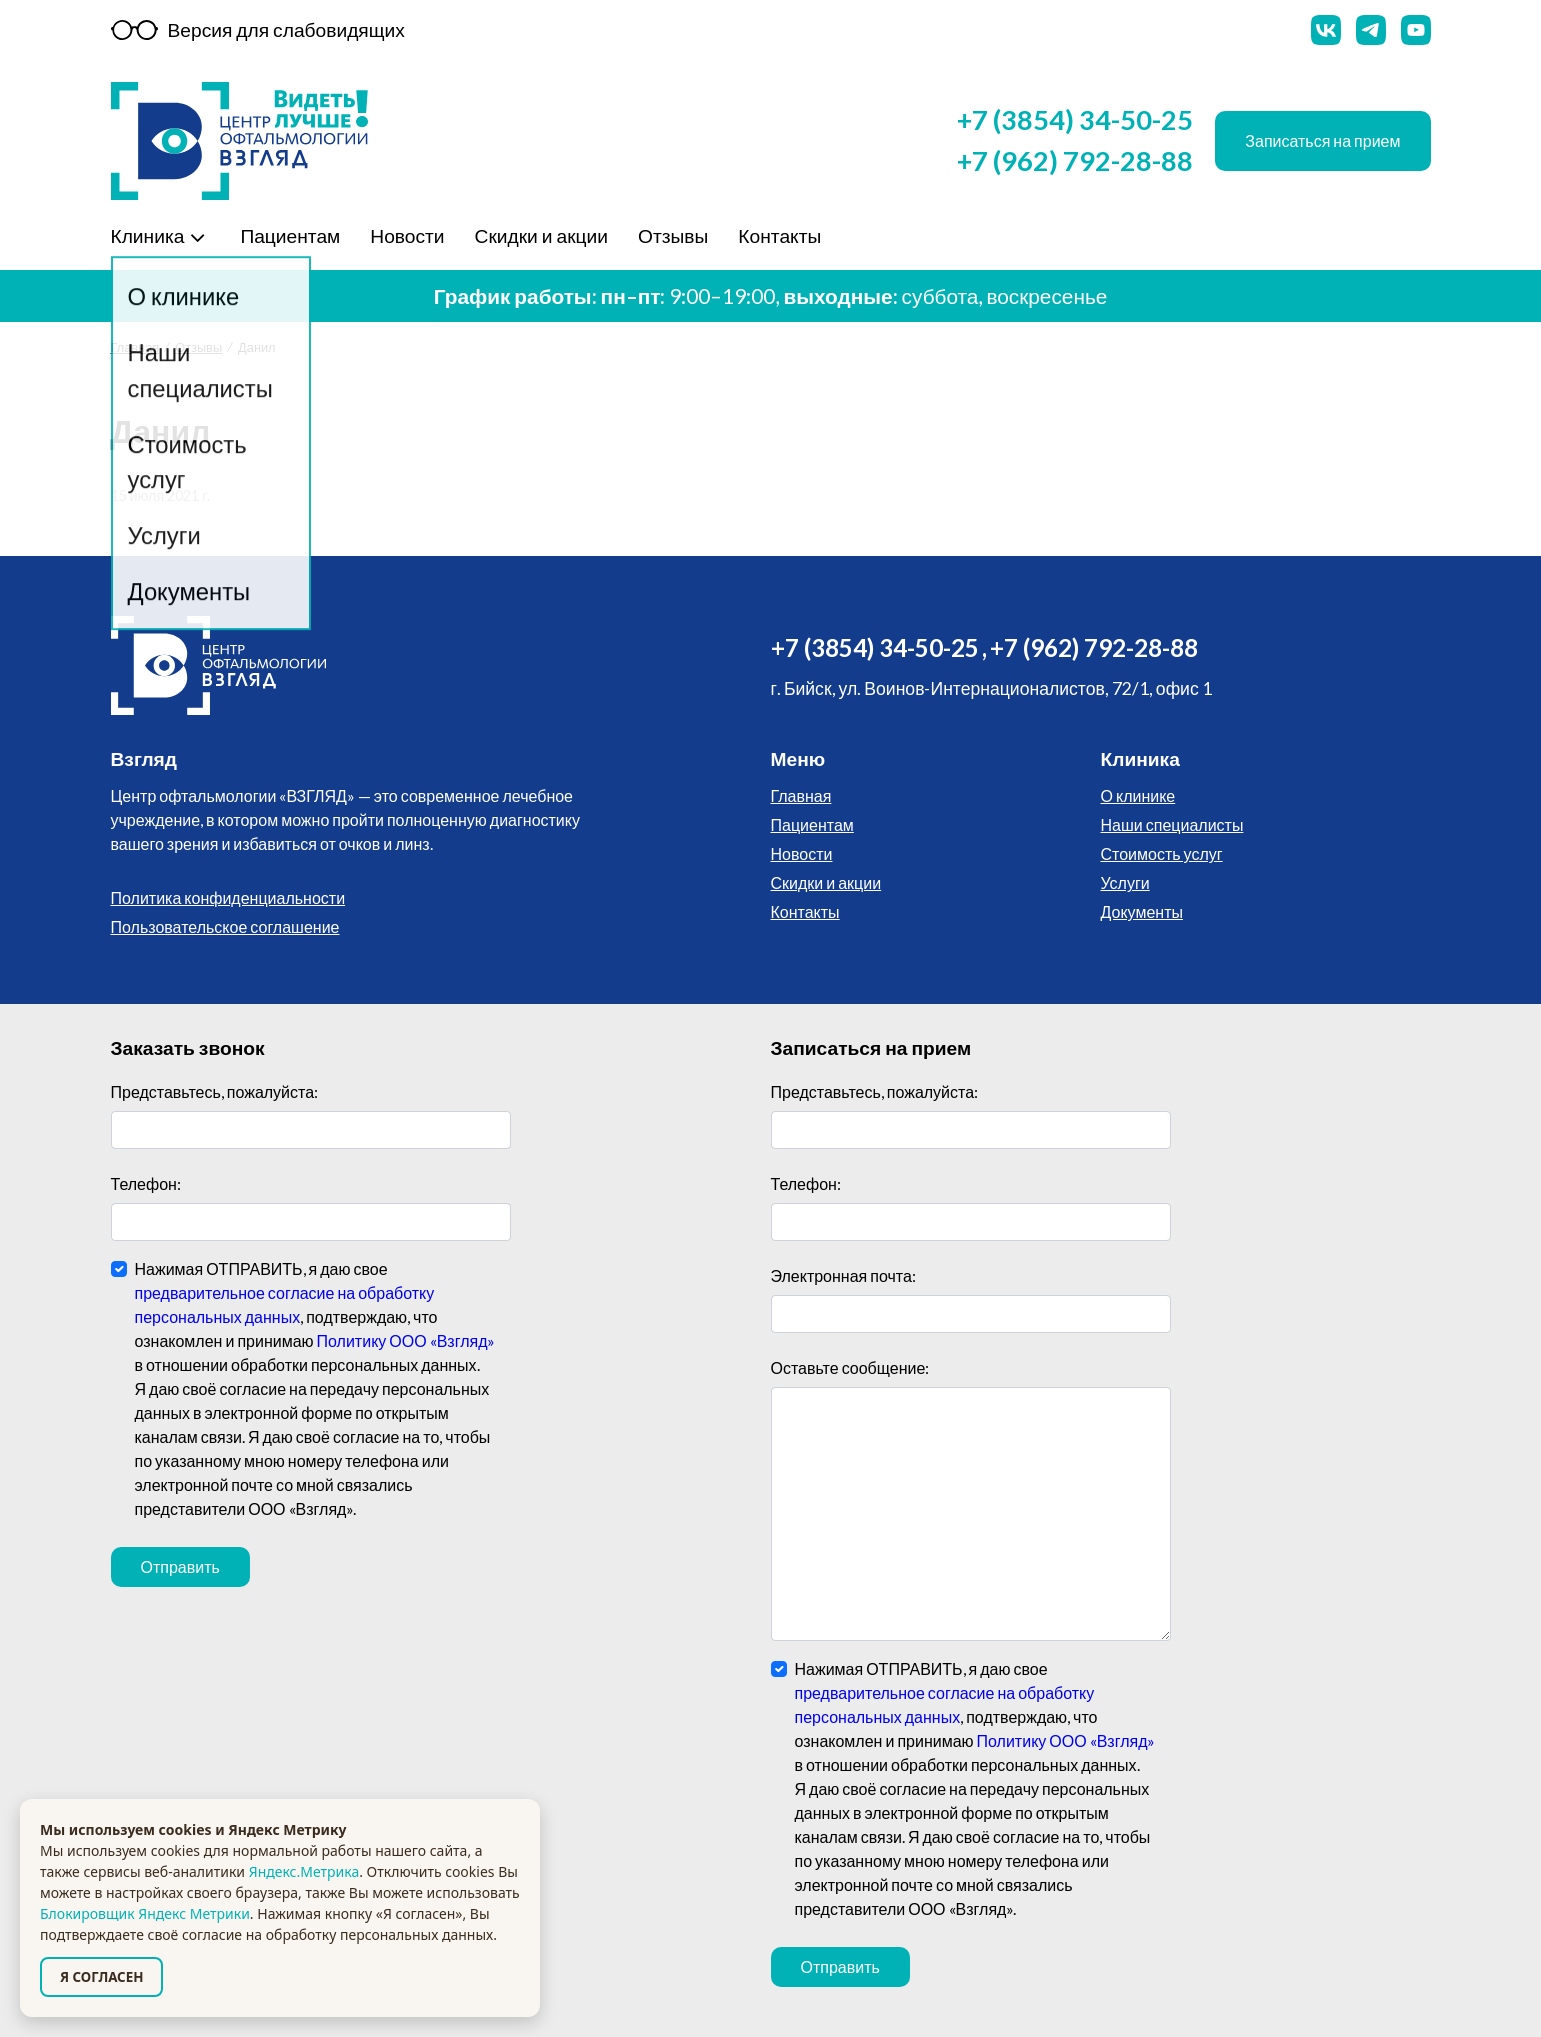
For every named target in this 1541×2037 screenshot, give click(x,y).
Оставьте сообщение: (850, 1367)
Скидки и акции (539, 235)
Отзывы (670, 235)
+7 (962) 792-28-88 (1075, 160)
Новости (404, 235)
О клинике (1138, 795)
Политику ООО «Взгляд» (406, 1340)
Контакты (776, 235)
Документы (1142, 911)
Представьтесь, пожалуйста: (215, 1091)
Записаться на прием (1322, 140)
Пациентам (287, 235)
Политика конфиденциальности (228, 897)
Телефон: (146, 1183)
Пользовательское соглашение (225, 926)
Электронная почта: (843, 1275)
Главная (135, 347)
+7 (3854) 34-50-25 (1075, 119)
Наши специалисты (1172, 824)
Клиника (148, 235)
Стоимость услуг (1162, 853)
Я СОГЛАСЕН (101, 1977)
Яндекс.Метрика (304, 1871)
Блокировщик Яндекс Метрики (145, 1913)
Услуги (1125, 882)
